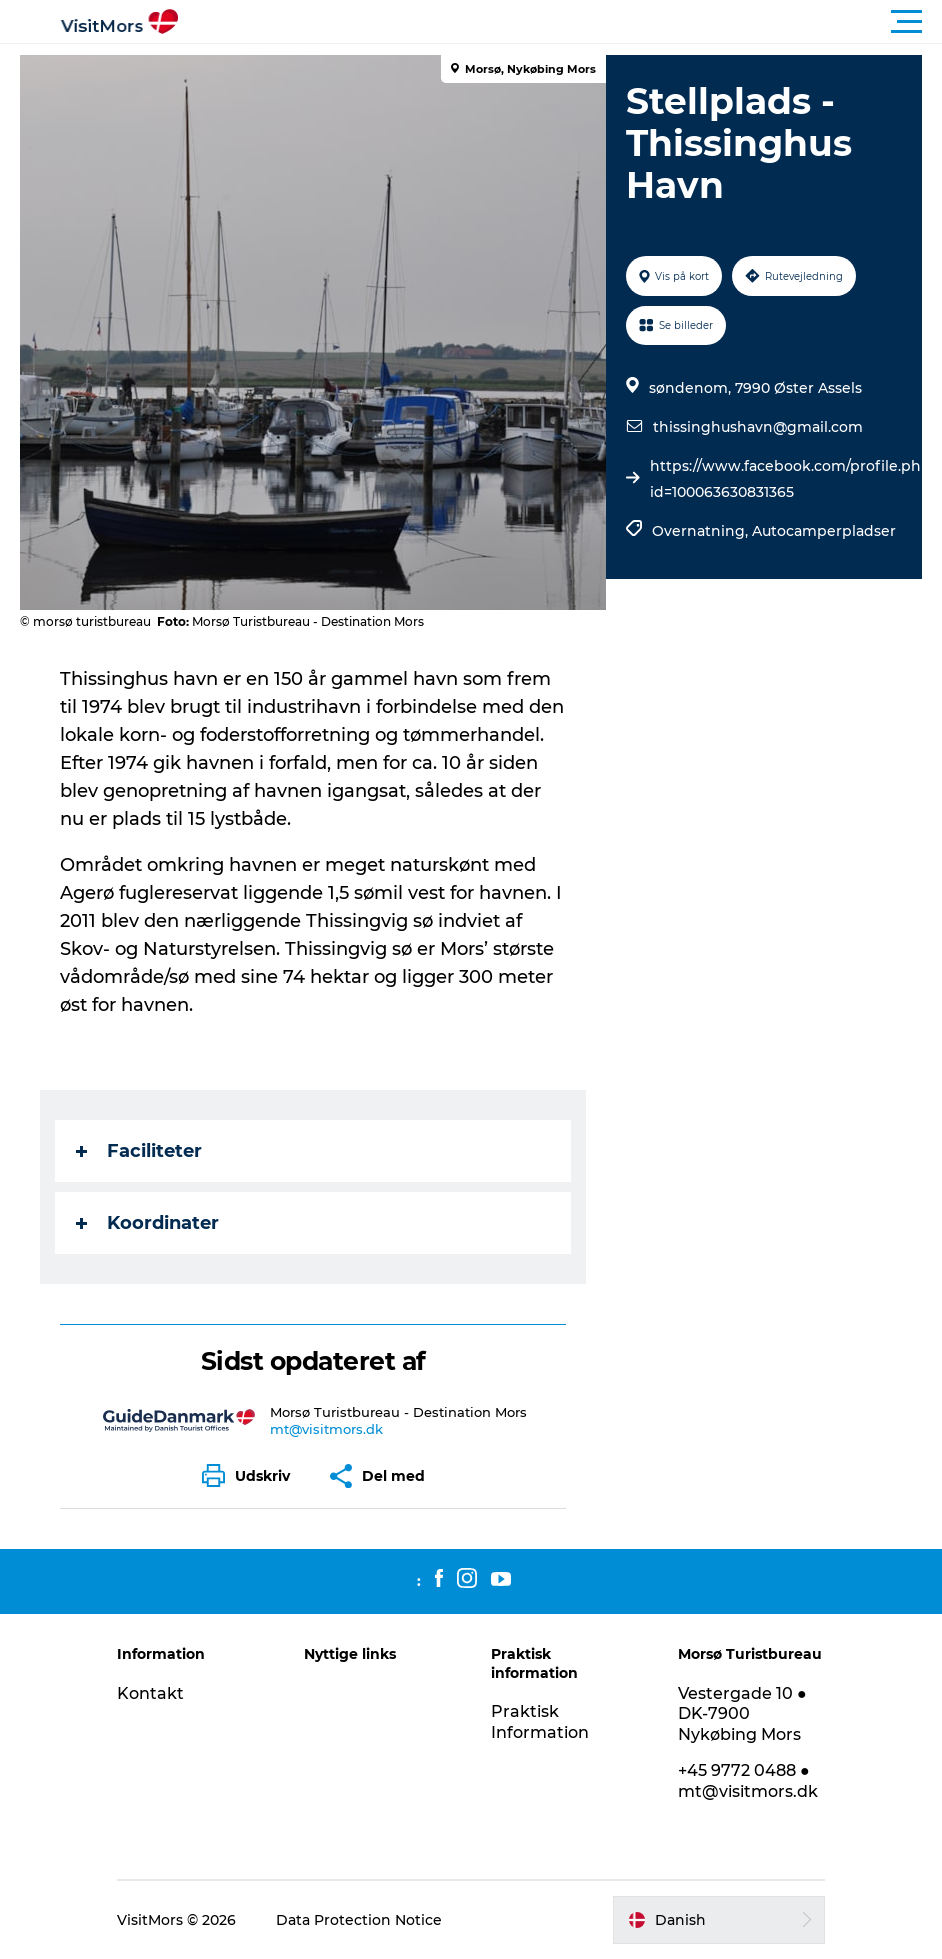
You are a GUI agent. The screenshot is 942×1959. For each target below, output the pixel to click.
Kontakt (150, 1693)
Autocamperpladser (824, 531)
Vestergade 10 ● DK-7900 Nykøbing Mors (742, 1714)
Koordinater (147, 1223)
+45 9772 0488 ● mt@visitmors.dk (748, 1781)
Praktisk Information (540, 1722)
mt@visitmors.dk (326, 1429)
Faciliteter (139, 1151)
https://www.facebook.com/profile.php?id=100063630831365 (794, 479)
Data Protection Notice (359, 1920)
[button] (561, 22)
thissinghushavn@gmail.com (758, 427)
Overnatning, (702, 531)
